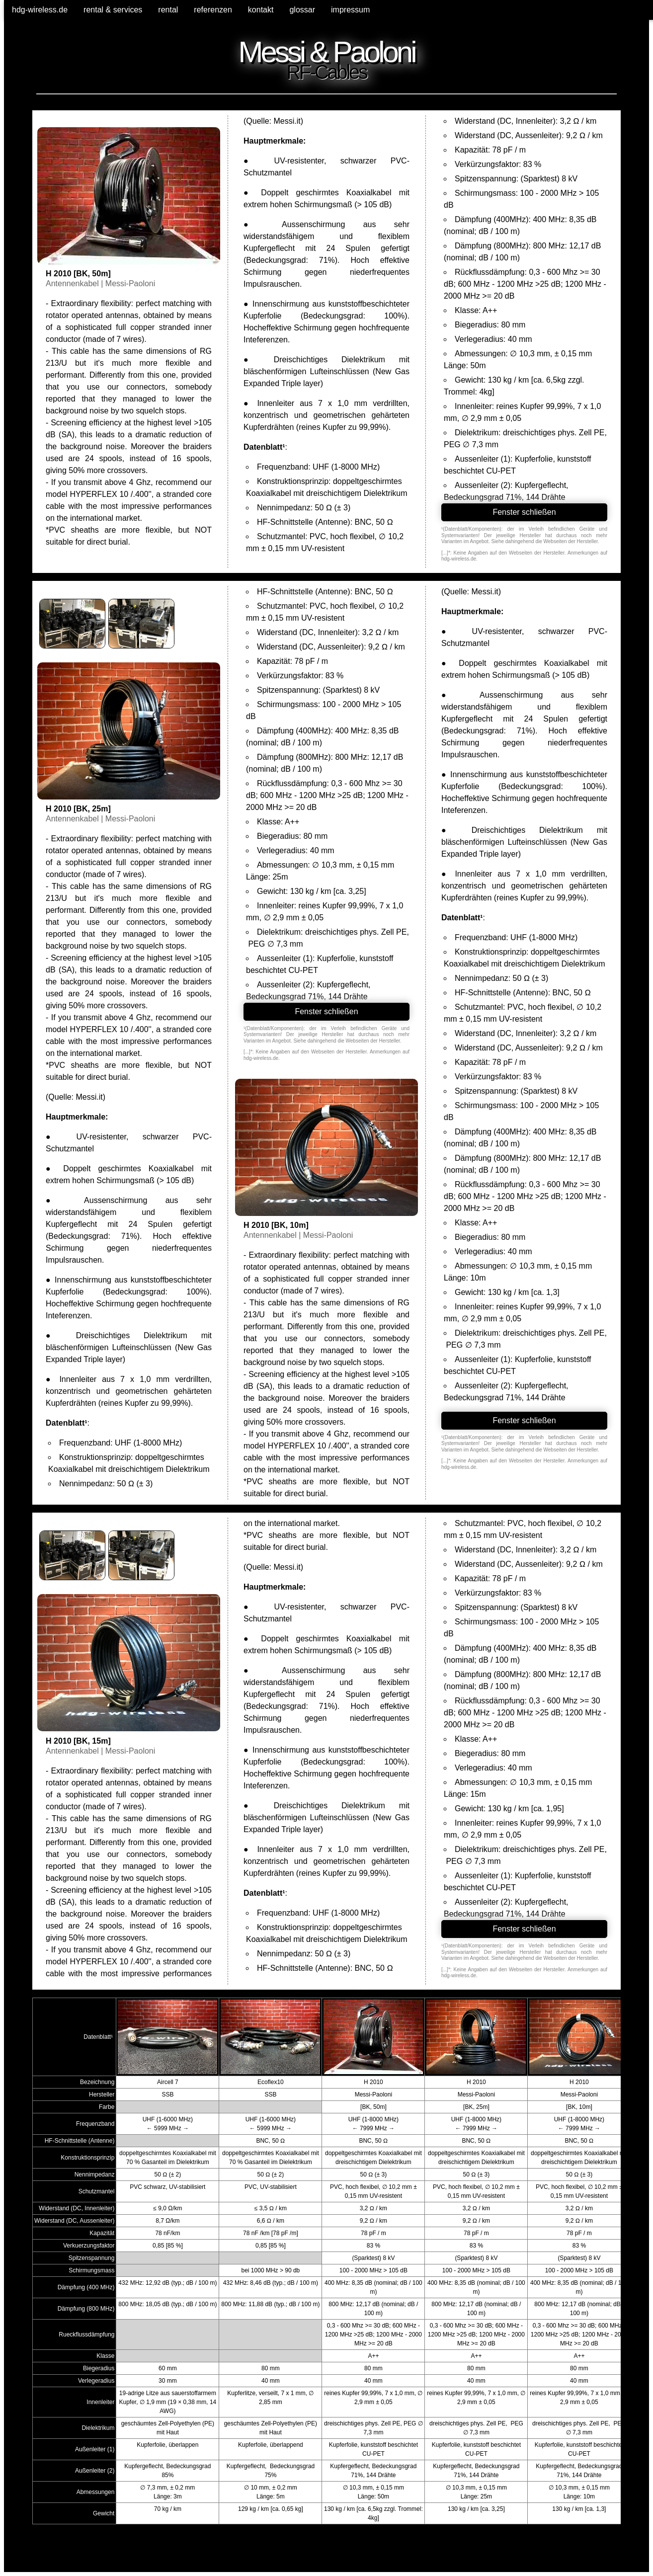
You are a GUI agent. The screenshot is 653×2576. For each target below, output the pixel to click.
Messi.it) (288, 121)
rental (168, 9)
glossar (302, 9)
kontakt (261, 9)
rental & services (112, 9)
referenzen (213, 9)
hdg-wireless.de (40, 9)
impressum (350, 9)
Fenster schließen (524, 512)
